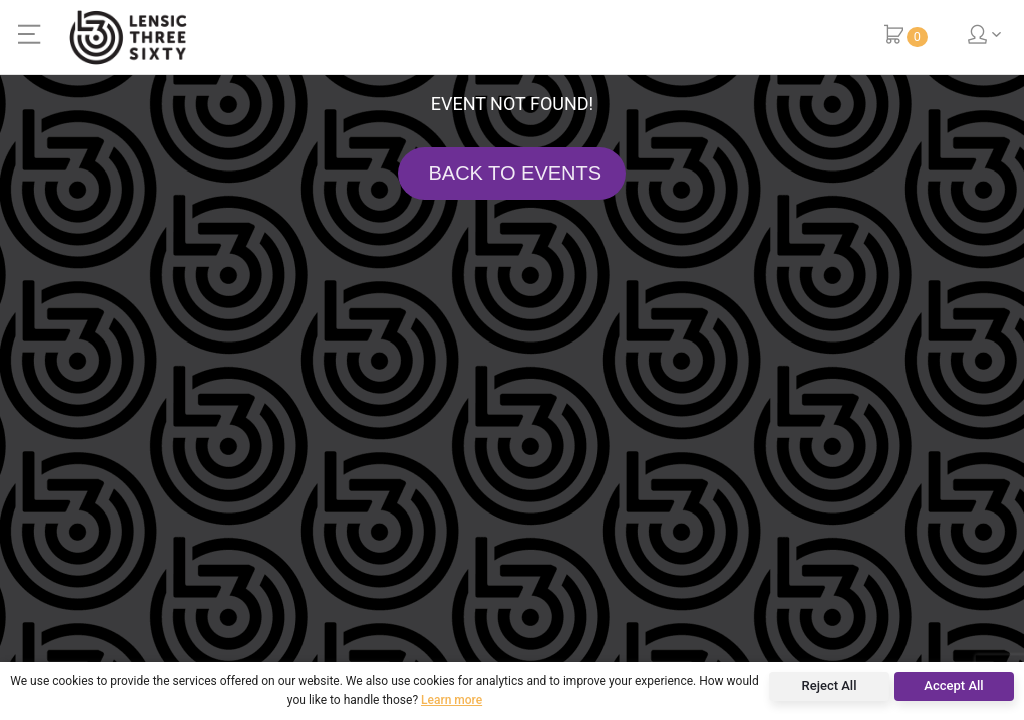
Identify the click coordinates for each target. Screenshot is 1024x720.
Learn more (451, 700)
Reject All (829, 685)
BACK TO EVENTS (512, 173)
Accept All (953, 685)
